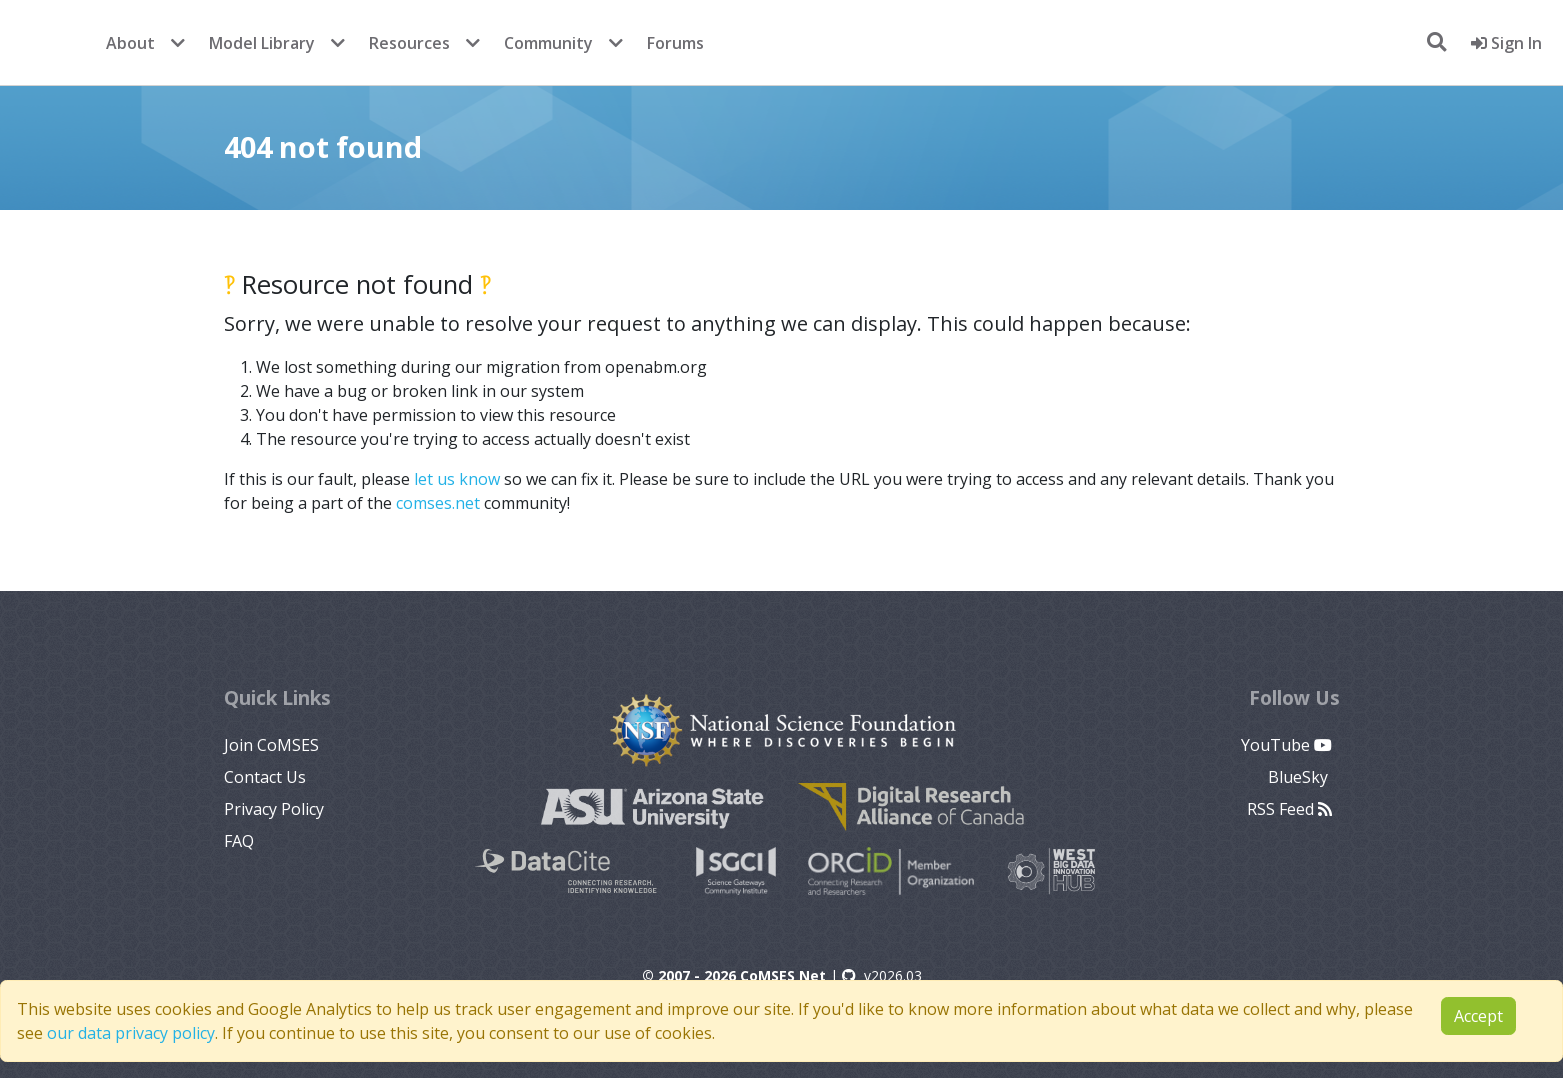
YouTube (1286, 745)
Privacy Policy (274, 809)
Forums (675, 43)
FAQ (239, 841)
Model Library (262, 43)
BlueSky (1300, 777)
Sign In (1506, 43)
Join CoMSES (271, 745)
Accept (1478, 1016)
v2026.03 (882, 975)
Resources (409, 43)
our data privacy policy (131, 1033)
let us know (457, 479)
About (130, 43)
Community (548, 43)
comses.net (438, 503)
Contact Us (265, 777)
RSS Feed (1289, 809)
